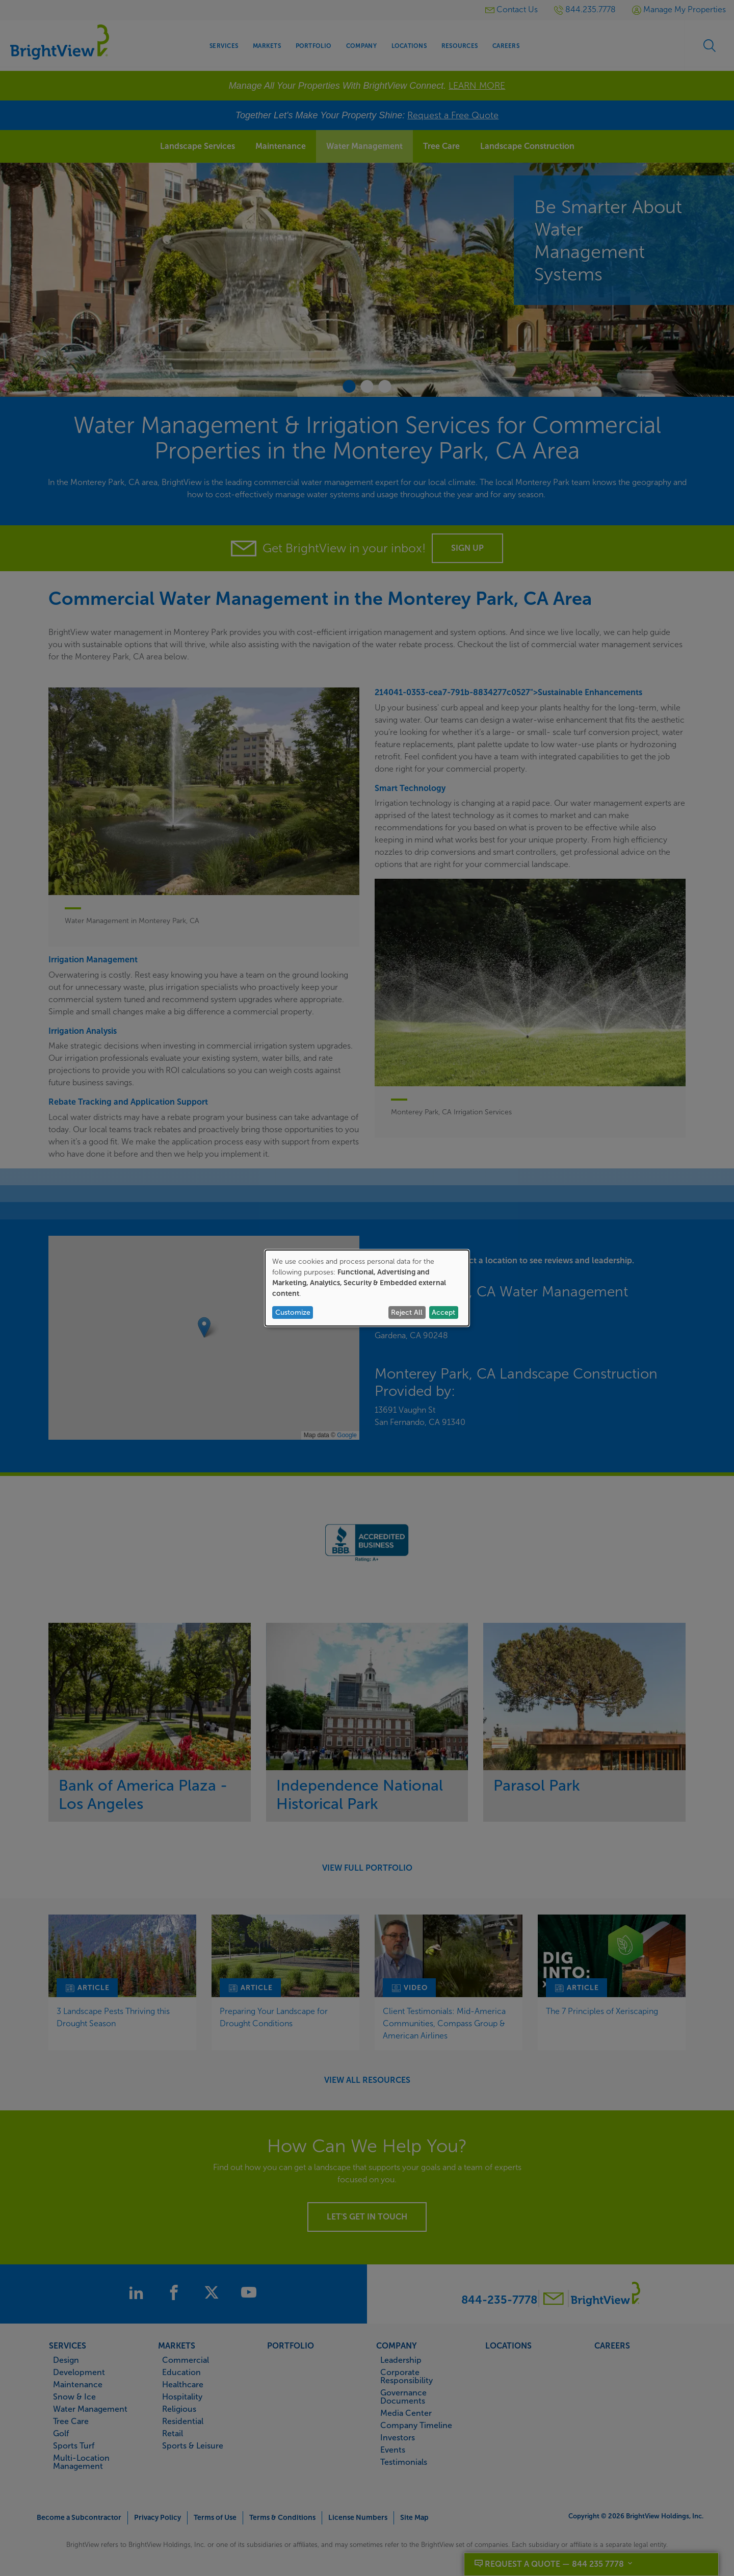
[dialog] (367, 1288)
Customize (292, 1312)
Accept (443, 1312)
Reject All (407, 1312)
